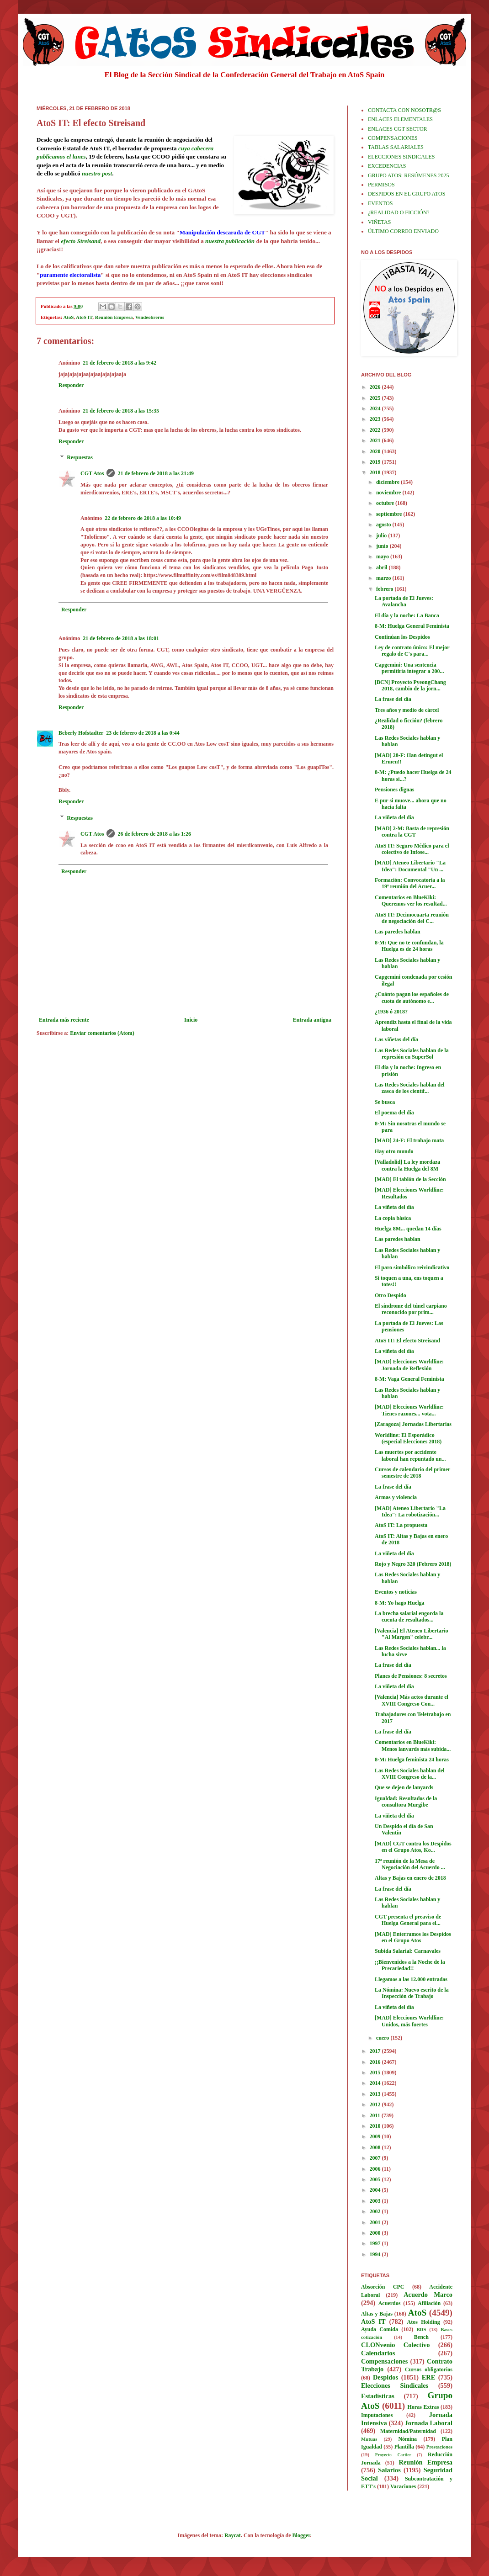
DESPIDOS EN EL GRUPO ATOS (406, 194)
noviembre (389, 492)
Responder (71, 385)
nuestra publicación (230, 241)
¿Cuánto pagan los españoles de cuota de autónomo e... (412, 997)
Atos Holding (423, 2322)
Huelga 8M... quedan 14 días (408, 1228)
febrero (385, 589)
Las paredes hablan (397, 931)
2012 (376, 2104)
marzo (384, 578)
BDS (421, 2329)
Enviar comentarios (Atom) (102, 1033)
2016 (376, 2062)
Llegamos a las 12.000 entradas (411, 1979)
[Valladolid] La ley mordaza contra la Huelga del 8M (407, 1165)
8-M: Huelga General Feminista (412, 626)
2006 (376, 2169)
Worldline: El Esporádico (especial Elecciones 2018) (408, 1438)
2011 (376, 2115)
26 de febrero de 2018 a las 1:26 (154, 834)
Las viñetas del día (396, 1039)
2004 (376, 2190)
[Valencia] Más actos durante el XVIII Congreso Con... (411, 1700)
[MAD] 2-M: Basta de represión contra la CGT (412, 831)
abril (382, 567)
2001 (376, 2222)
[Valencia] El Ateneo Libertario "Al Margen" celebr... (411, 1633)
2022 (376, 430)
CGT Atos (92, 473)
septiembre (389, 514)
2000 (376, 2233)
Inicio (190, 1020)
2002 (376, 2211)
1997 (376, 2243)
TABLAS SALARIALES (396, 147)
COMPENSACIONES (393, 138)
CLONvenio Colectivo (395, 2344)
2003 (376, 2201)
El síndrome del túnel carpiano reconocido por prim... (411, 1309)
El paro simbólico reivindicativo (412, 1267)
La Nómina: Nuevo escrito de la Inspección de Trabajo (412, 1993)
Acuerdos (389, 2303)
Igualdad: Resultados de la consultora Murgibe (406, 1801)
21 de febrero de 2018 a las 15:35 (121, 411)
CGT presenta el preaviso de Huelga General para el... (408, 1919)
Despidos (385, 2377)
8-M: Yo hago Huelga (400, 1603)
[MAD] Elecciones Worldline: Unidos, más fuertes (409, 2020)
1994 (376, 2254)
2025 (376, 398)
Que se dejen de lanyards (404, 1787)
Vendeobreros (149, 317)
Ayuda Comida (379, 2329)
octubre (385, 503)
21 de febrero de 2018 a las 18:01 (121, 638)
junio (383, 546)
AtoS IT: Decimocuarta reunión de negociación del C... (412, 918)
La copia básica (393, 1218)
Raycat (232, 2535)
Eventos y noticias (396, 1592)
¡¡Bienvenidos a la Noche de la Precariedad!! (410, 1965)
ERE (429, 2377)
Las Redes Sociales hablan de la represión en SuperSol (412, 1053)
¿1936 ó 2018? (391, 1011)
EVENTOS (380, 203)
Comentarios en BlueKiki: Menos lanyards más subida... (413, 1745)
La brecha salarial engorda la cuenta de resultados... (409, 1616)
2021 (376, 440)
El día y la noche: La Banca (407, 615)
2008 (376, 2147)
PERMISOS (381, 184)
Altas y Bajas (377, 2314)
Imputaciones (377, 2415)
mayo (383, 556)
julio (382, 535)
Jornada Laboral (428, 2423)
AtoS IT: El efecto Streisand (407, 1340)
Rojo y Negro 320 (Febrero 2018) (413, 1564)
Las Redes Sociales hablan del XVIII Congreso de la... (410, 1773)
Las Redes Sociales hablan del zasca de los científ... (410, 1087)
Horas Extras (423, 2407)
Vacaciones (403, 2486)
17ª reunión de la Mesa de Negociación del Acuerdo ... (410, 1864)
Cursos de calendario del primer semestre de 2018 (412, 1472)
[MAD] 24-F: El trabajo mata (409, 1140)
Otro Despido (390, 1295)
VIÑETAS (379, 222)
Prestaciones (439, 2446)
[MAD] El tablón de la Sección (410, 1179)
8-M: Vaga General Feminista (409, 1379)
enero (383, 2038)
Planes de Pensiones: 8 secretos (411, 1676)
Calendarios (378, 2353)
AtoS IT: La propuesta (401, 1525)
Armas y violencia (396, 1497)
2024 (376, 408)
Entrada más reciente (64, 1020)
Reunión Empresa (114, 317)
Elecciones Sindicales (394, 2385)
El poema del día (394, 1112)
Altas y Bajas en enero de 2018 (410, 1878)
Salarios (389, 2470)
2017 (376, 2051)
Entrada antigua (312, 1020)
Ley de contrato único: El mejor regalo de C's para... (412, 650)
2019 (376, 462)
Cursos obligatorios (428, 2369)
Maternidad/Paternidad (408, 2431)
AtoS (69, 317)
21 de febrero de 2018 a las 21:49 (155, 473)
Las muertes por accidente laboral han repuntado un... (410, 1455)
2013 (376, 2094)
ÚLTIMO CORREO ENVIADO (403, 231)
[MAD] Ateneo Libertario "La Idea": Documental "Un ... (410, 865)
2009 (376, 2136)
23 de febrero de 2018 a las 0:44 (143, 733)
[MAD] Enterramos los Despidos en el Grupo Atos (413, 1937)
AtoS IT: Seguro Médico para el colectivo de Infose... (412, 849)
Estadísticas (377, 2396)
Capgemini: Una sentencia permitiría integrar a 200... (409, 668)
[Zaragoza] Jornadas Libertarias (413, 1424)
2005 (376, 2179)
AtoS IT (84, 317)
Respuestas (80, 458)
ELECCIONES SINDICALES (401, 157)
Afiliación (429, 2303)
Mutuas (369, 2439)
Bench (421, 2337)
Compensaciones (384, 2361)
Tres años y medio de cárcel (407, 710)
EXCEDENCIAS (387, 166)
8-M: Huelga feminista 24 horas (412, 1759)
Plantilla (404, 2446)
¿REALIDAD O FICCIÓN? (399, 212)
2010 (376, 2126)
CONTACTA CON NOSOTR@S (404, 110)
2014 (376, 2083)
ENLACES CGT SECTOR (397, 129)
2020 (376, 451)
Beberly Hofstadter (80, 733)
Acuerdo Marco (428, 2294)
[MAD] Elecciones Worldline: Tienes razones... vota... (409, 1410)
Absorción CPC (382, 2287)
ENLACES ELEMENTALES (400, 119)
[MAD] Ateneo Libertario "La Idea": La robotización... (410, 1511)
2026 (376, 387)
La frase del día (393, 699)
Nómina (407, 2439)
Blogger (301, 2535)
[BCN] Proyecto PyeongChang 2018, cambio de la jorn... (410, 685)
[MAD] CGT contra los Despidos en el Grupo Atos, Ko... (413, 1846)
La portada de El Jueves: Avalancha (404, 601)
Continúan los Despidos (402, 637)
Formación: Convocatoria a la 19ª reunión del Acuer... (410, 883)
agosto (384, 524)
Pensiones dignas (394, 789)
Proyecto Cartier (393, 2454)
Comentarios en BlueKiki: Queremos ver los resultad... (411, 900)
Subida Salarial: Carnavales (408, 1951)
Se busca (385, 1102)
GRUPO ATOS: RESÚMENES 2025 (408, 175)
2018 (376, 472)
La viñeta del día (394, 817)
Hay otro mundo (394, 1151)
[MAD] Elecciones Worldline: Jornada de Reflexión (409, 1364)
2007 (376, 2158)
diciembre (388, 482)
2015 (376, 2072)
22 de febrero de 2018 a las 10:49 (143, 518)
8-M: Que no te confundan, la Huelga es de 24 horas (409, 945)
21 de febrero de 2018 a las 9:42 (119, 363)
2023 (376, 419)
